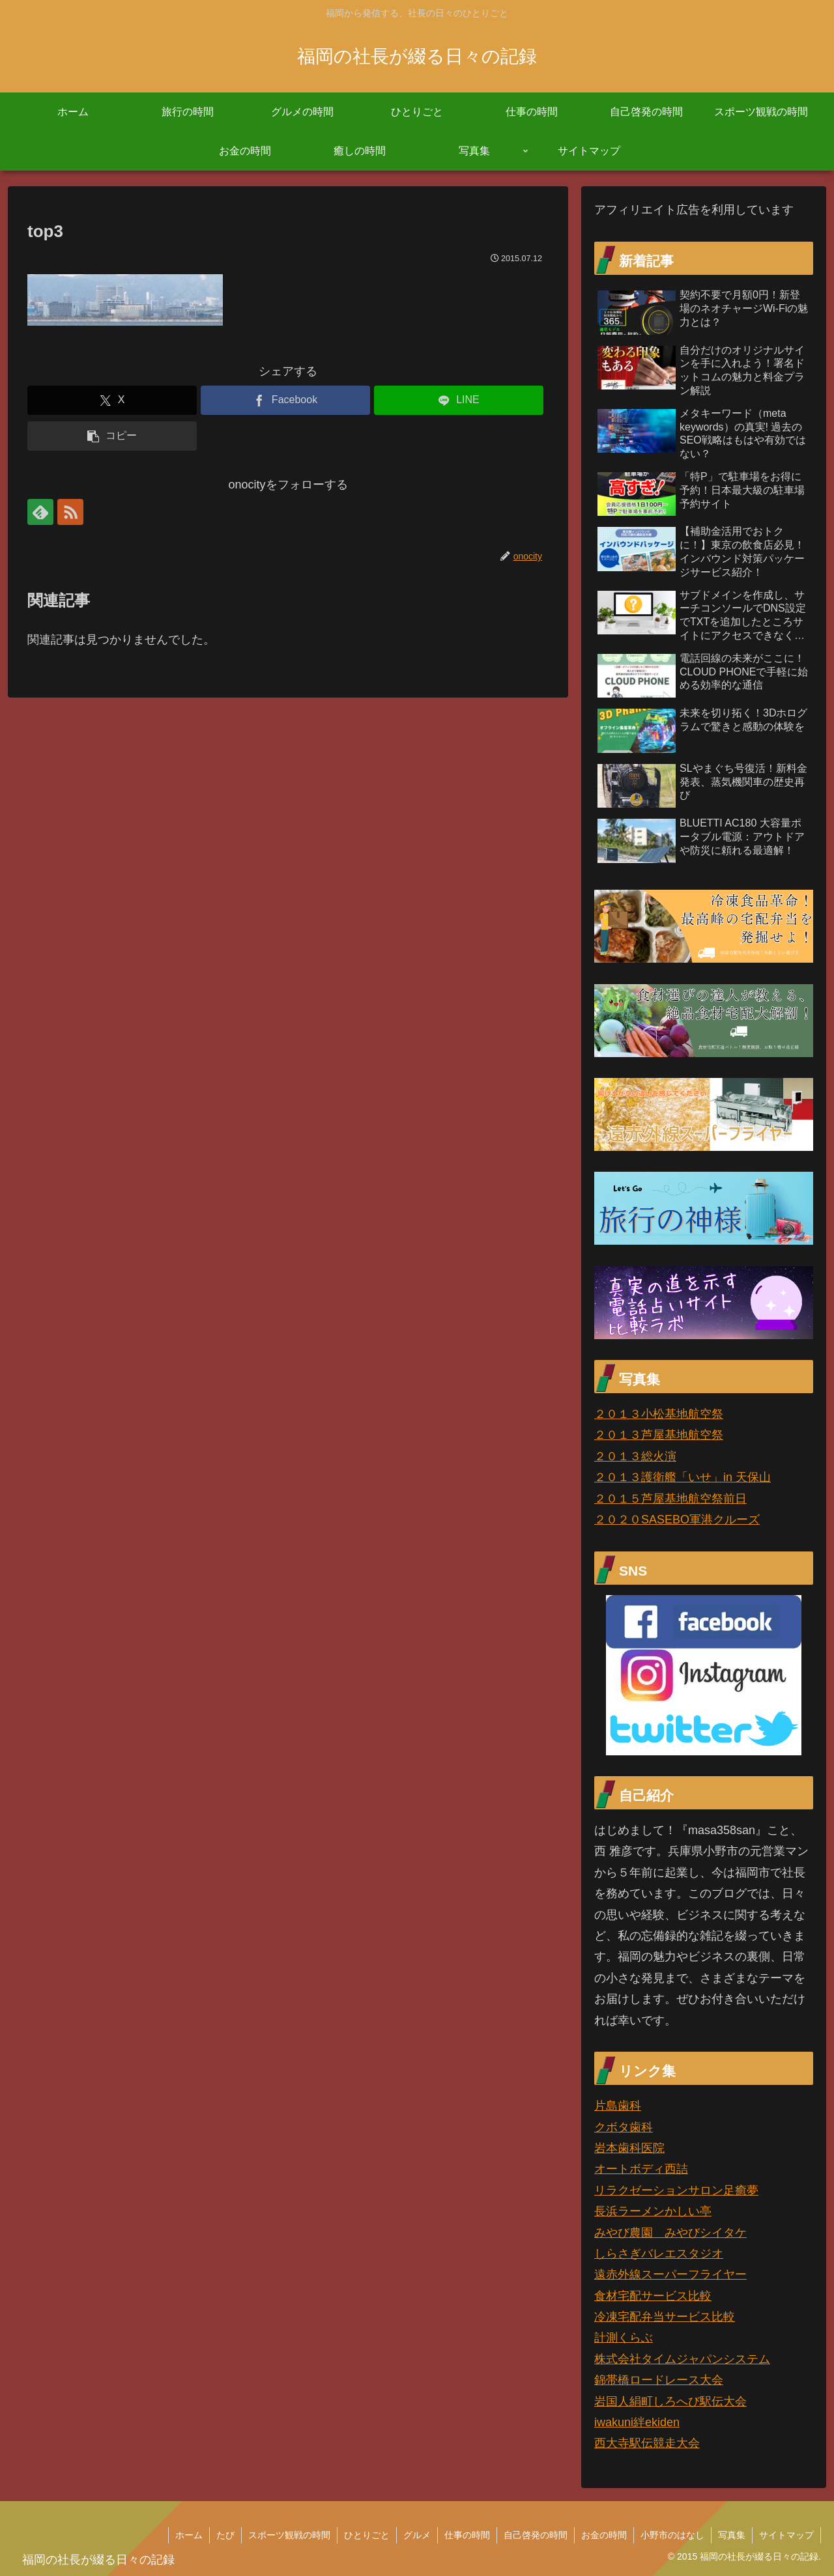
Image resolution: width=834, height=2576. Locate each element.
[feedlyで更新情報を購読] (40, 512)
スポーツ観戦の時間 (289, 2535)
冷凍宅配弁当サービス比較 (664, 2316)
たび (225, 2535)
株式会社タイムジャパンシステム (682, 2359)
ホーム (189, 2535)
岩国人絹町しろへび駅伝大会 (670, 2401)
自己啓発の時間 (536, 2535)
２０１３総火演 (635, 1456)
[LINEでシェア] (458, 400)
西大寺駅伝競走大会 (647, 2443)
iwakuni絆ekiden (637, 2422)
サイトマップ (786, 2535)
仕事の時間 (467, 2535)
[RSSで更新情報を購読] (70, 512)
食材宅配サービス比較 (653, 2295)
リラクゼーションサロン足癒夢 (676, 2190)
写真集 (731, 2535)
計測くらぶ (623, 2337)
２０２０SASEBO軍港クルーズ (677, 1519)
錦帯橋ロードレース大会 (658, 2379)
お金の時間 (604, 2535)
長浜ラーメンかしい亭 (653, 2211)
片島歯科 (617, 2105)
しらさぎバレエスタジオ (658, 2253)
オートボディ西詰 (641, 2168)
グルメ (417, 2535)
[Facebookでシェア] (285, 400)
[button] (112, 436)
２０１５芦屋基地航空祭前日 (670, 1498)
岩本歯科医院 (629, 2148)
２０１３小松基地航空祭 (658, 1414)
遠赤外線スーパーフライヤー (670, 2274)
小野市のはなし (672, 2535)
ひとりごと (367, 2535)
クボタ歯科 (623, 2127)
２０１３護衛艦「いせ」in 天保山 (682, 1477)
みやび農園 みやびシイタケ (670, 2232)
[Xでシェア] (112, 400)
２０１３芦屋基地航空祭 (658, 1434)
